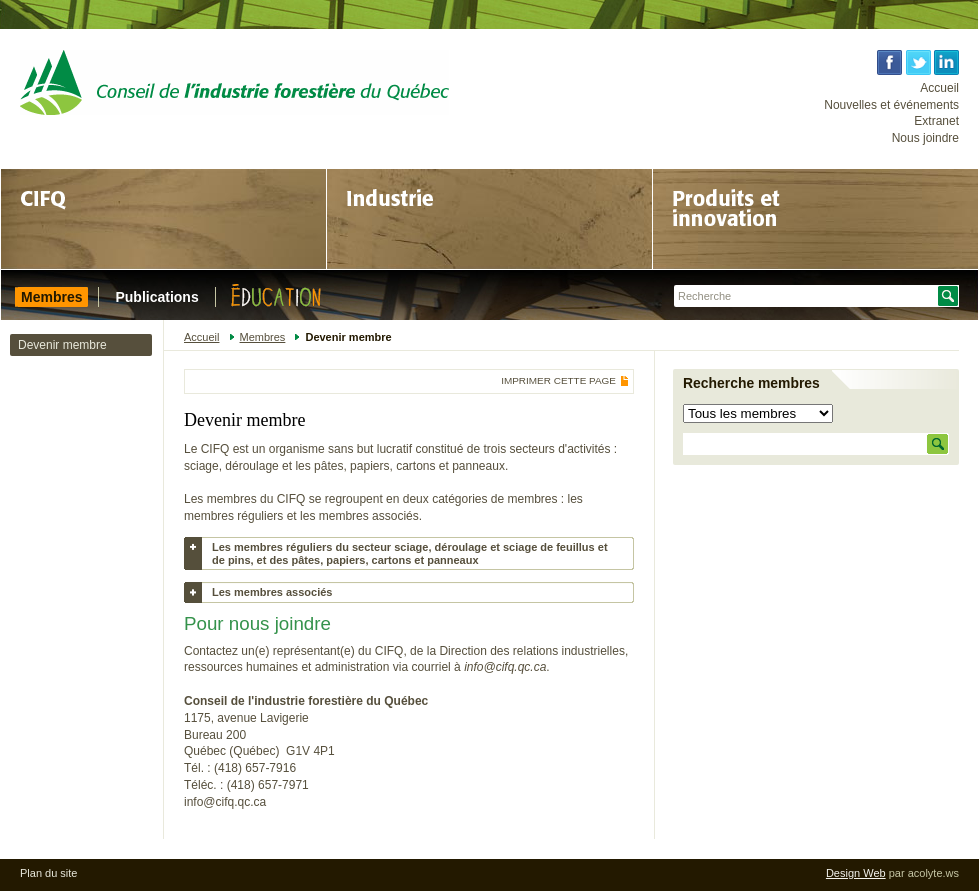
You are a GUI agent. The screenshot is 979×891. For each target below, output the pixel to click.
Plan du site (48, 873)
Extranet (936, 121)
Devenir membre (62, 345)
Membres (263, 337)
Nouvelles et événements (891, 105)
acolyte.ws (933, 873)
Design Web (856, 873)
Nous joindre (925, 138)
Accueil (939, 88)
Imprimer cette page (558, 381)
